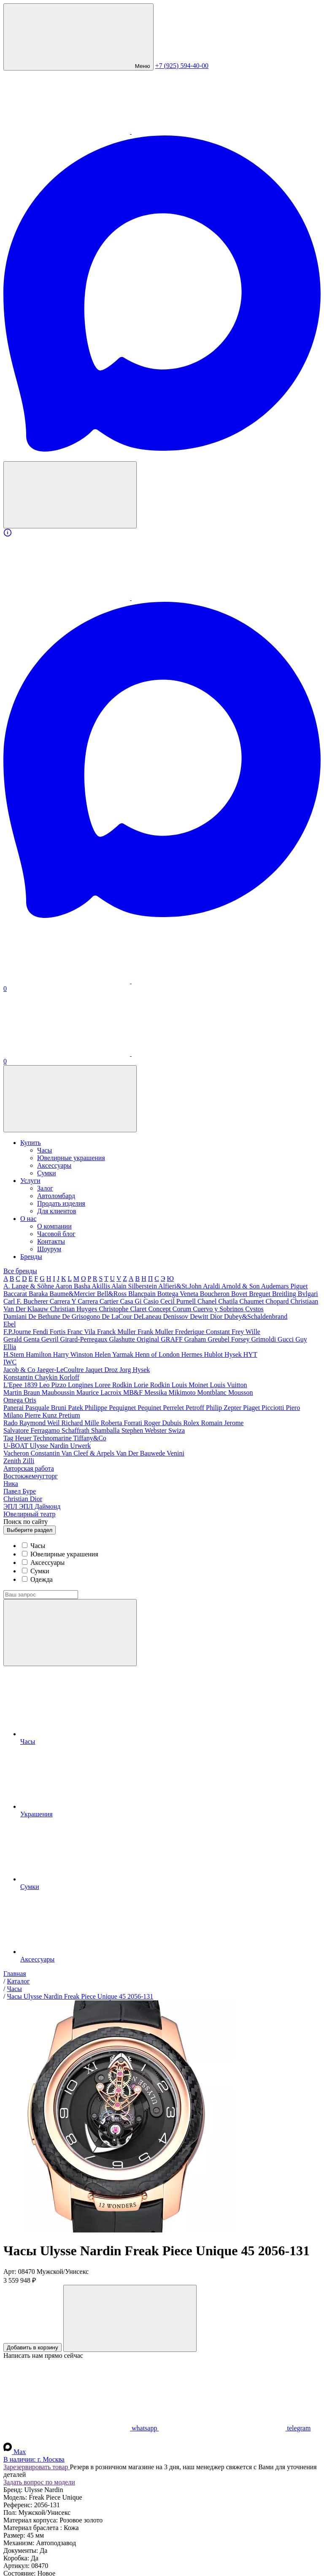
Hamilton (39, 1354)
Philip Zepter (224, 1407)
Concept (160, 1308)
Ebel (9, 1324)
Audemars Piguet (284, 1286)
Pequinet (150, 1407)
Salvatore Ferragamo (32, 1430)
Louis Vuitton (228, 1384)
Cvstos (254, 1308)
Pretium (69, 1415)
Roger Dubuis (163, 1422)
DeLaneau (148, 1316)
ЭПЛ (11, 1506)
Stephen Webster (145, 1430)
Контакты (51, 1241)
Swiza (176, 1430)
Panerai (14, 1407)
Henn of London (158, 1354)
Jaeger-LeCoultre (61, 1369)
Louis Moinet (191, 1384)
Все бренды (20, 1270)
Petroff (196, 1407)
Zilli (29, 1460)
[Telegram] (195, 131)
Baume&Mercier (73, 1293)
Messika (156, 1392)
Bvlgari (308, 1293)
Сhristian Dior (22, 1498)
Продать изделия (61, 1203)
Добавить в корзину (32, 2347)
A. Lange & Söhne (29, 1286)
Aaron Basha (73, 1286)
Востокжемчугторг (30, 1476)
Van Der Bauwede (141, 1453)
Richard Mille (81, 1422)
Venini (175, 1453)
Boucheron (215, 1293)
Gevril (50, 1339)
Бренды (31, 1256)
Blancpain (142, 1293)
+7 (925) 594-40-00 (181, 65)
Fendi (40, 1331)
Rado (11, 1422)
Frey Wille (246, 1331)
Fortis (58, 1331)
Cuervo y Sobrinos (219, 1308)
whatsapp (81, 2428)
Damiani (15, 1316)
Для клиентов (56, 1211)
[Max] (162, 449)
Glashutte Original (135, 1339)
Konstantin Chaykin (31, 1377)
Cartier (110, 1301)
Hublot (214, 1354)
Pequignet (123, 1407)
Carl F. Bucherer (26, 1301)
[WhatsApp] (67, 131)
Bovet (240, 1293)
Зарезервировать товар (36, 2466)
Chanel (207, 1301)
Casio (151, 1301)
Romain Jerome (222, 1422)
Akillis (101, 1286)
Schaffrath (76, 1430)
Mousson (240, 1392)
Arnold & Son (241, 1286)
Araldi (212, 1286)
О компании (54, 1226)
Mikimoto (183, 1392)
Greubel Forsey (229, 1339)
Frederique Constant (203, 1331)
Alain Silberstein (134, 1286)
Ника (10, 1483)
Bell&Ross (112, 1293)
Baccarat (16, 1293)
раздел (29, 1530)
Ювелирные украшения (71, 1157)
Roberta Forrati (122, 1422)
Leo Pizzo (53, 1384)
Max (14, 2451)
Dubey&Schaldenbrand (255, 1316)
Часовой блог (56, 1233)
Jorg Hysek (134, 1369)
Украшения (170, 1781)
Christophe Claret (123, 1308)
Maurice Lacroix (99, 1392)
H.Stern (14, 1354)
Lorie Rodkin (153, 1384)
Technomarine (53, 1438)
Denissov (176, 1316)
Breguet (260, 1293)
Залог (45, 1188)
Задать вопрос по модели (39, 2482)
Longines (81, 1384)
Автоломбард (56, 1195)
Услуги (30, 1180)
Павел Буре (19, 1491)
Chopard (277, 1301)
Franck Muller (117, 1331)
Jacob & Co (20, 1369)
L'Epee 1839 (21, 1384)
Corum (183, 1308)
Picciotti (274, 1407)
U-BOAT (16, 1445)
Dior (217, 1316)
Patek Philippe (88, 1407)
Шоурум (49, 1249)
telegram (234, 2428)
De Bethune (45, 1316)
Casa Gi (131, 1301)
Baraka (39, 1293)
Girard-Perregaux (84, 1339)
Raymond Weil (40, 1422)
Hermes (192, 1354)
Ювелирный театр (29, 1514)
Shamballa (106, 1430)
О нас (28, 1218)
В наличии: (34, 2459)
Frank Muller (156, 1331)
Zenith (13, 1460)
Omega (13, 1400)
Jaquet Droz (102, 1369)
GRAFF (172, 1339)
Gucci (286, 1339)
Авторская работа (28, 1468)
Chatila (228, 1301)
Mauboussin (59, 1392)
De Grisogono (82, 1316)
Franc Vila (82, 1331)
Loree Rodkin (114, 1384)
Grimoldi (264, 1339)
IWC (9, 1362)
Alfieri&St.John (180, 1286)
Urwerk (80, 1445)
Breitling (285, 1293)
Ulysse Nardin (50, 1445)
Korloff (69, 1377)
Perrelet (174, 1407)
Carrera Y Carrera (75, 1301)
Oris (30, 1400)
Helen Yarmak (114, 1354)
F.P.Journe (17, 1331)
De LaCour (118, 1316)
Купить (30, 1142)
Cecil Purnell (178, 1301)
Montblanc (212, 1392)
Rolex (192, 1422)
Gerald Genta (22, 1339)
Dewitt (200, 1316)
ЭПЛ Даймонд (39, 1506)
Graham (196, 1339)
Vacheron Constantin (32, 1453)
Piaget (252, 1407)
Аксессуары (54, 1165)
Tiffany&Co (89, 1438)
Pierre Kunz (41, 1415)
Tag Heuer (18, 1438)
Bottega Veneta (178, 1293)
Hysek (233, 1354)
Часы (44, 1150)
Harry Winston (74, 1354)
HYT (250, 1354)
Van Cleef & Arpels (88, 1453)
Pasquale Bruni (46, 1407)
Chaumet (253, 1301)
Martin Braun (22, 1392)
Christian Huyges (74, 1308)
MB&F (133, 1392)
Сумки (46, 1173)
